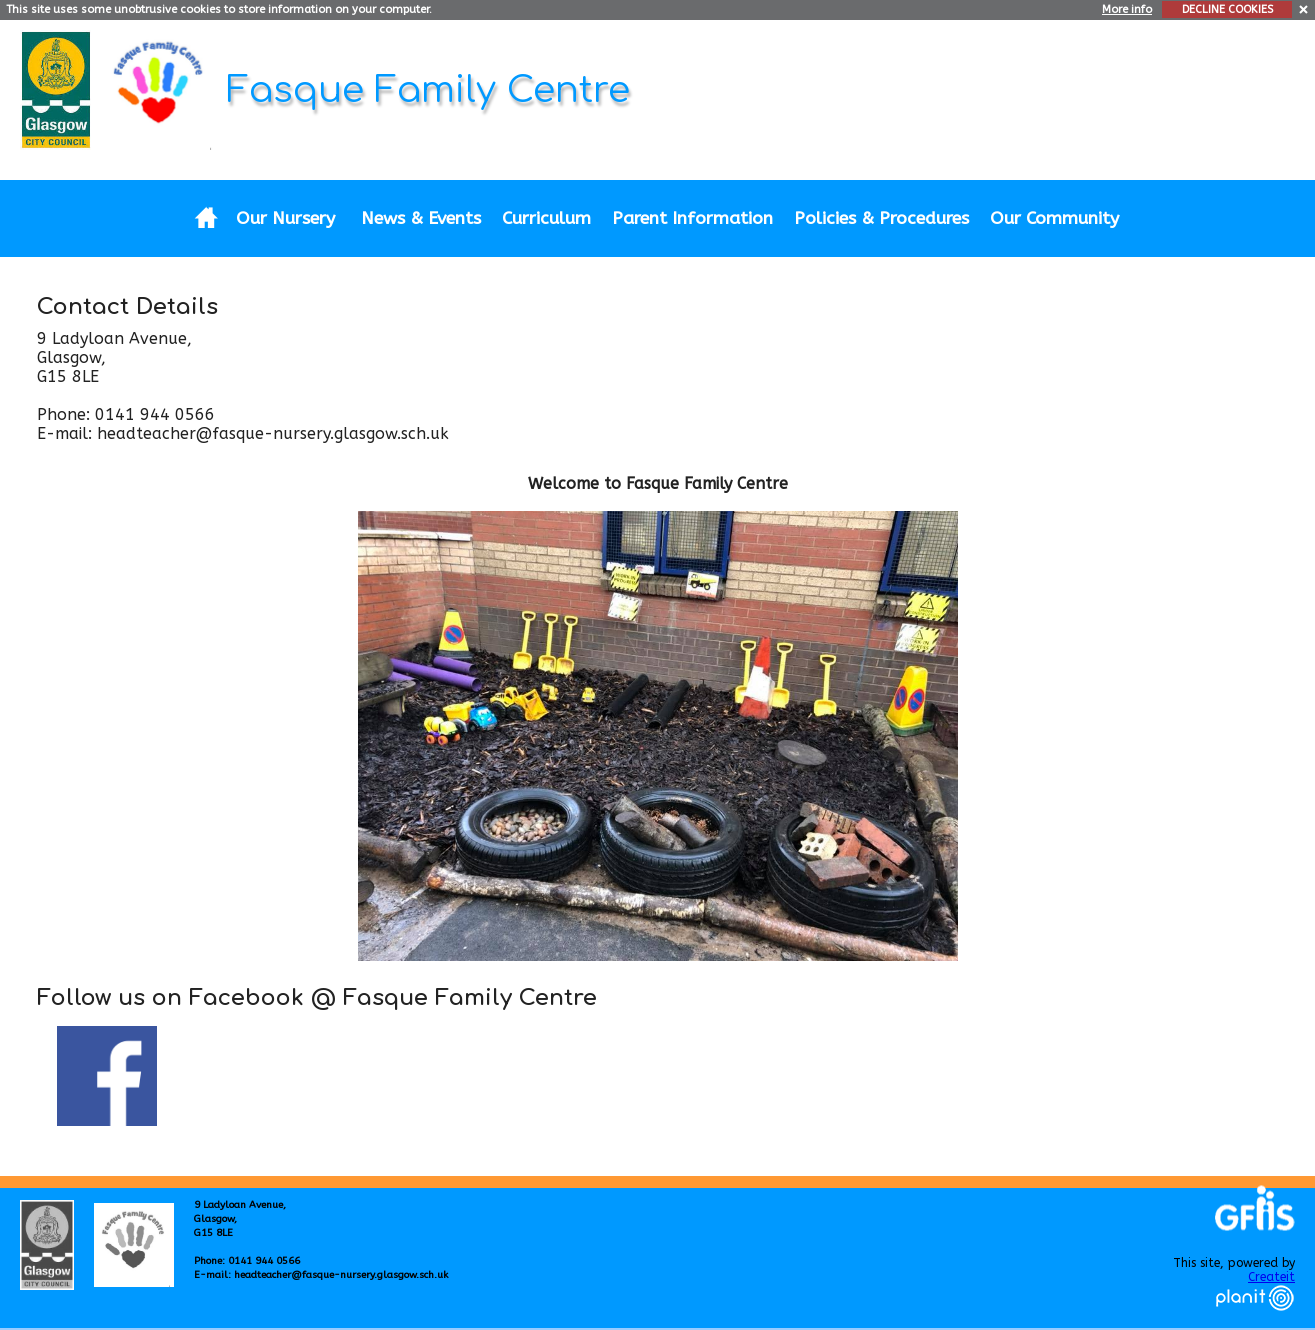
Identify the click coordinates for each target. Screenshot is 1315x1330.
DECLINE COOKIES (1227, 9)
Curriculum (546, 218)
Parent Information (692, 218)
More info (1127, 9)
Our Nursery (285, 218)
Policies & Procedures (881, 218)
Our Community (1054, 218)
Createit (1271, 1277)
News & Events (421, 218)
